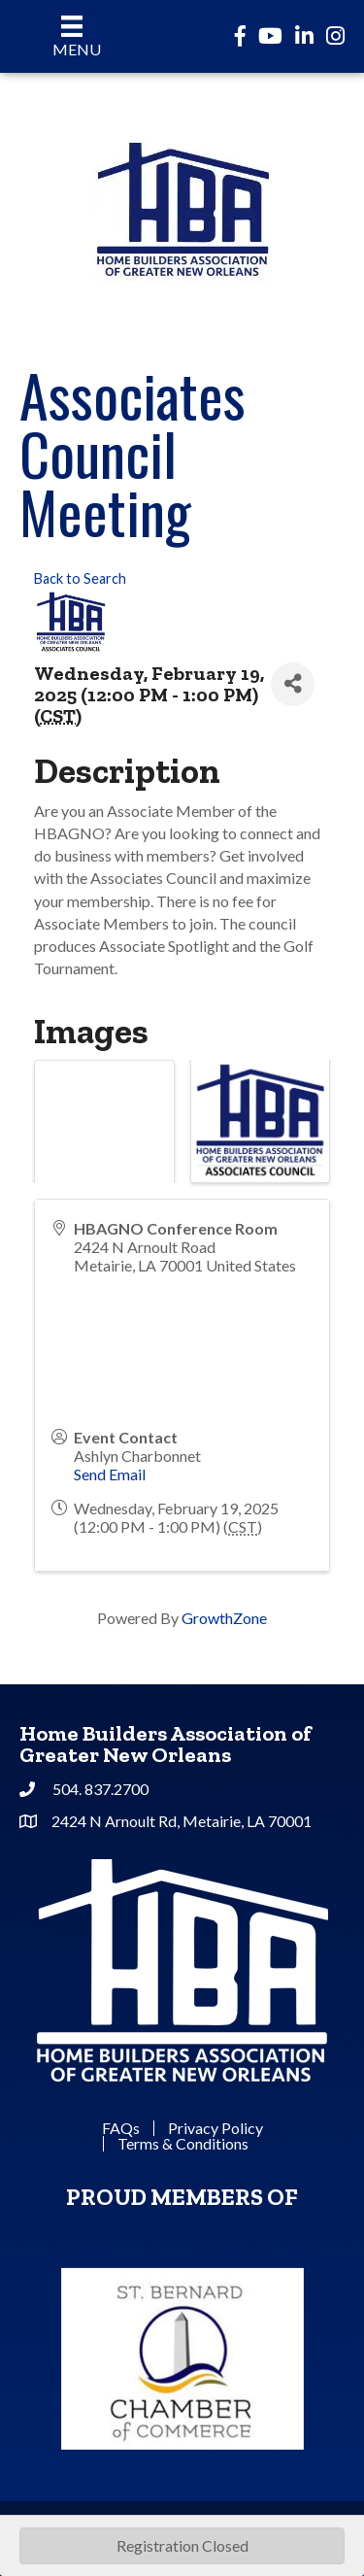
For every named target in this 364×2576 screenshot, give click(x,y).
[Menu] (72, 36)
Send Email (110, 1474)
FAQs (121, 2128)
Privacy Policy (215, 2128)
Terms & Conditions (182, 2144)
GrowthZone (224, 1618)
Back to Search (80, 578)
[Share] (292, 684)
